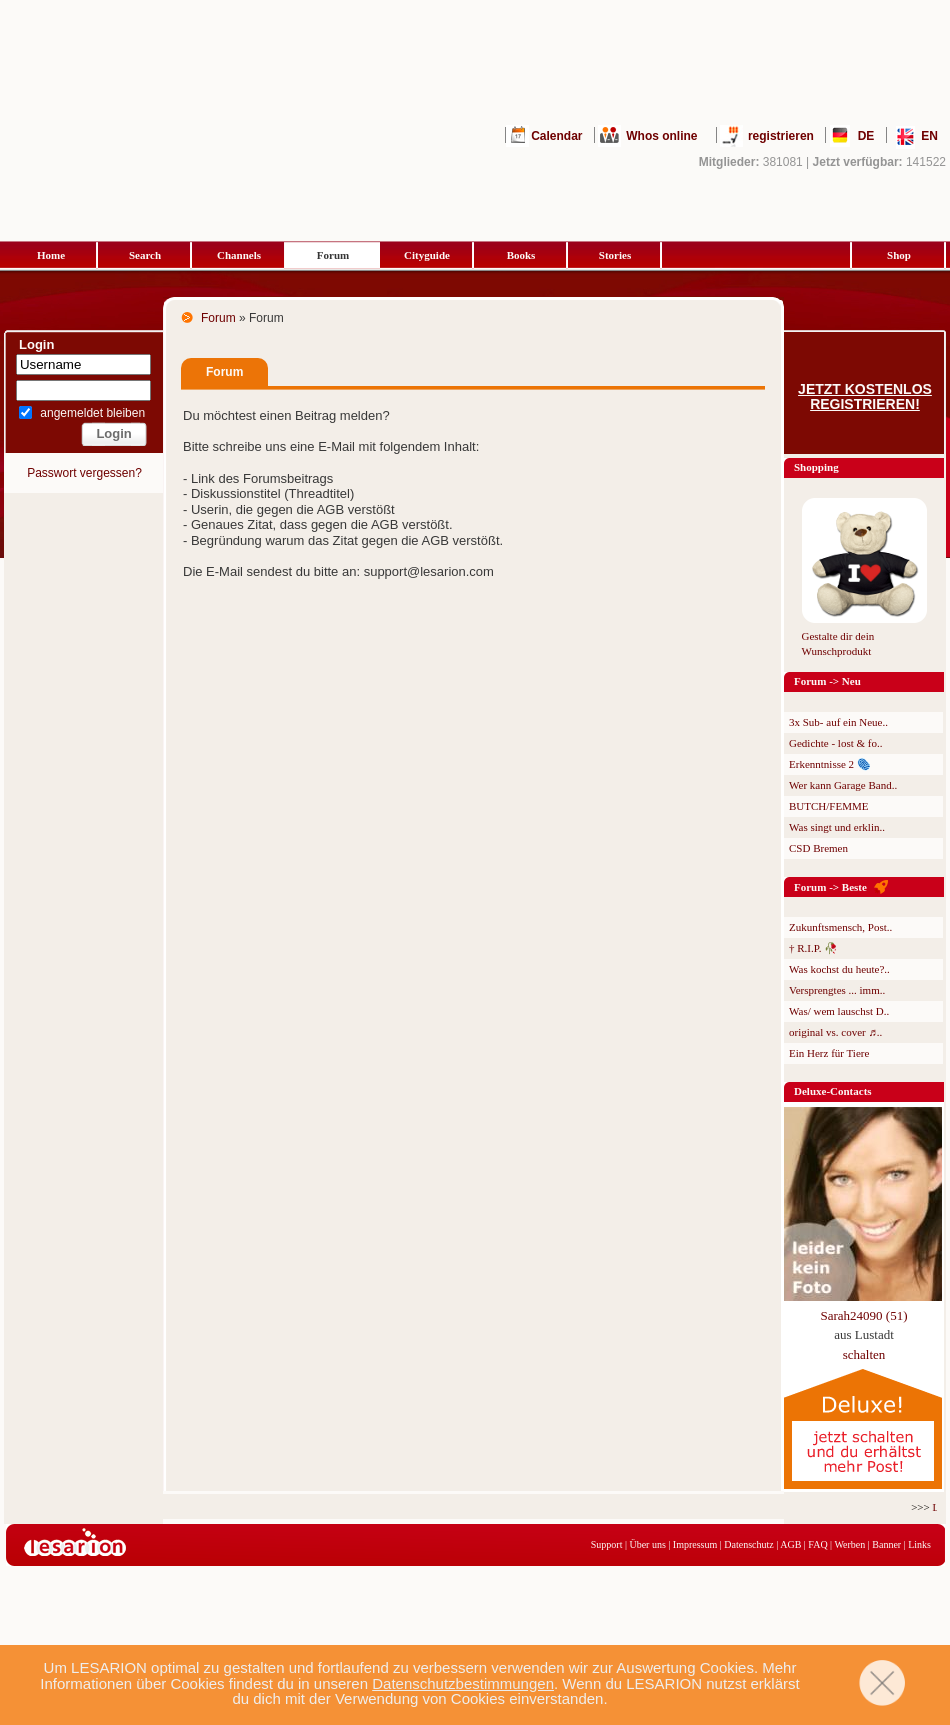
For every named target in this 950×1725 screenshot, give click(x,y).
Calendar (556, 136)
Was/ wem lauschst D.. (839, 1011)
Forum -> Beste (830, 887)
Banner (886, 1544)
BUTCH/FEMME (828, 806)
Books (521, 255)
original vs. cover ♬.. (835, 1032)
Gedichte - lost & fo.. (835, 743)
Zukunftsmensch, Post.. (840, 927)
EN (929, 136)
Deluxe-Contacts (833, 1091)
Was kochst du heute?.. (839, 969)
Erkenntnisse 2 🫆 (830, 764)
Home (51, 255)
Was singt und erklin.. (837, 827)
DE (866, 136)
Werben (849, 1544)
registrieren (781, 136)
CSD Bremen (818, 848)
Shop (899, 255)
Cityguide (427, 255)
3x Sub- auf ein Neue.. (838, 722)
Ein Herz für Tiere (829, 1053)
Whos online (661, 136)
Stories (615, 255)
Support (607, 1544)
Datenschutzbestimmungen (463, 1683)
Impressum (695, 1544)
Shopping (816, 467)
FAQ (817, 1544)
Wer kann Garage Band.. (843, 785)
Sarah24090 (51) (863, 1315)
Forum (333, 255)
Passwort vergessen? (84, 473)
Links (919, 1544)
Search (145, 255)
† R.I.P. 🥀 (813, 948)
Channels (239, 255)
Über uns (647, 1544)
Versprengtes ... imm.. (837, 990)
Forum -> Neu (827, 681)
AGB (790, 1544)
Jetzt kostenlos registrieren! (865, 397)
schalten (864, 1354)
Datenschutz (748, 1544)
